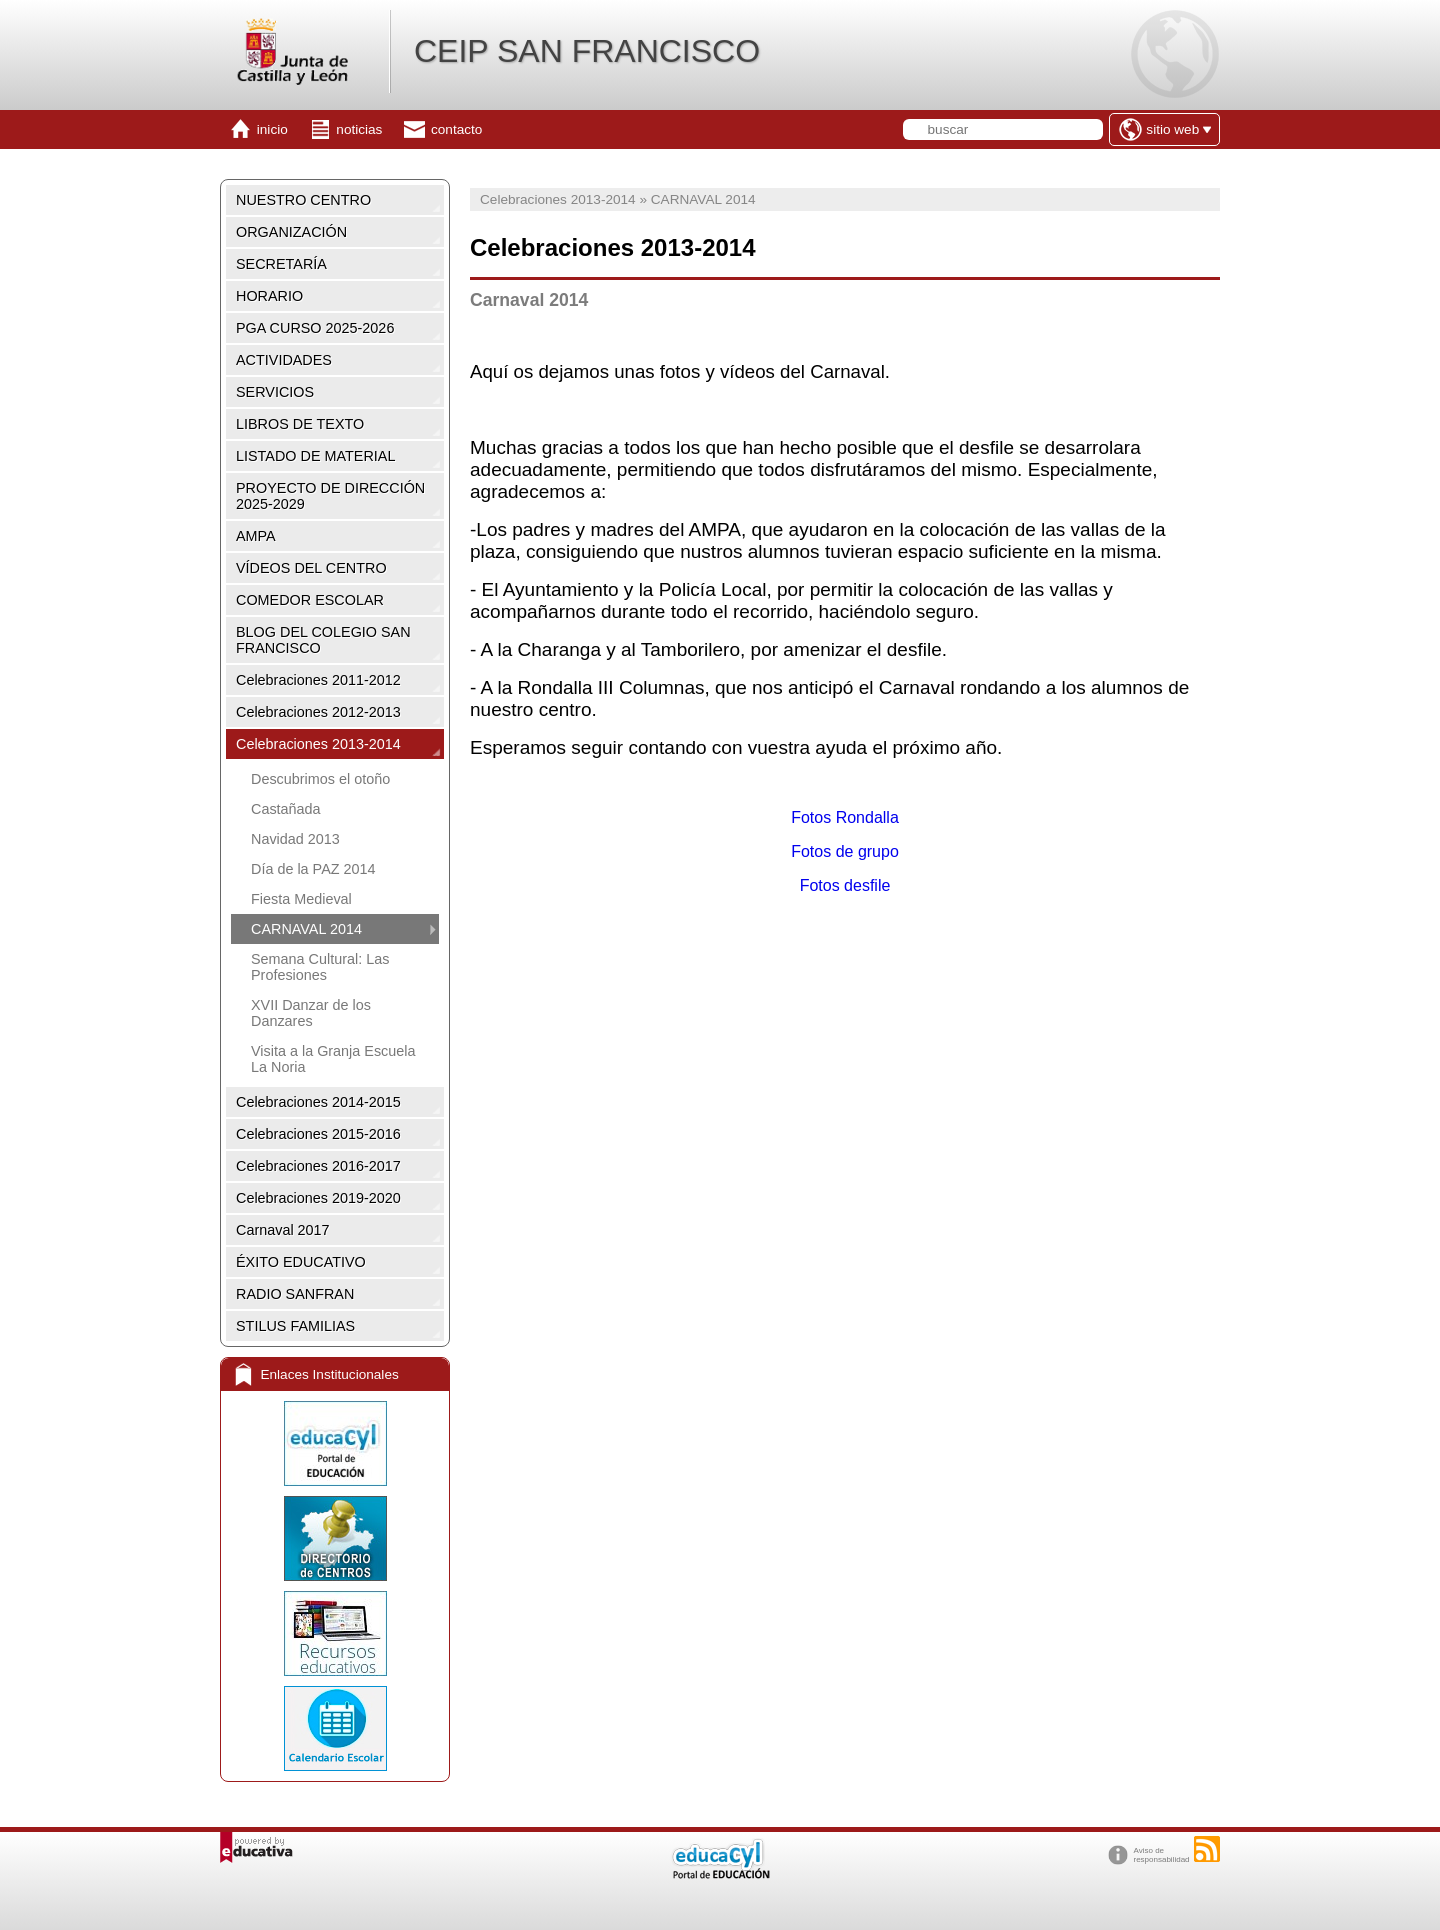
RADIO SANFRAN (295, 1294)
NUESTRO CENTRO (303, 200)
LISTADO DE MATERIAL (315, 456)
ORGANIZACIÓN (291, 232)
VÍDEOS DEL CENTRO (311, 568)
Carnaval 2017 (283, 1230)
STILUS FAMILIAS (295, 1326)
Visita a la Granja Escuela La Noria (333, 1059)
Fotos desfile (845, 885)
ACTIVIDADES (284, 360)
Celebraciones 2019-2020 (318, 1198)
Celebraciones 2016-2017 (318, 1166)
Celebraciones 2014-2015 (318, 1102)
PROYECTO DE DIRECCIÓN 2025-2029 (330, 496)
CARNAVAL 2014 (306, 929)
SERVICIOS (275, 392)
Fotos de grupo (845, 851)
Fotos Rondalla (845, 817)
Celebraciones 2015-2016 (318, 1134)
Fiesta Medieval (301, 899)
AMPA (256, 536)
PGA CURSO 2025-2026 (315, 328)
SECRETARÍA (281, 264)
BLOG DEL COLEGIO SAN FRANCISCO (323, 640)
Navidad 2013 (295, 839)
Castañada (286, 809)
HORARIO (269, 296)
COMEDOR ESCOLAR (310, 600)
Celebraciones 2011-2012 (318, 680)
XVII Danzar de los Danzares (311, 1013)
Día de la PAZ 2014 (313, 869)
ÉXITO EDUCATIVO (301, 1262)
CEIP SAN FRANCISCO (587, 51)
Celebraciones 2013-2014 (318, 744)
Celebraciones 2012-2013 (318, 712)
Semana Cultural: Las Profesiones (320, 967)
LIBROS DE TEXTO (300, 424)
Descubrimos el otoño (320, 779)
